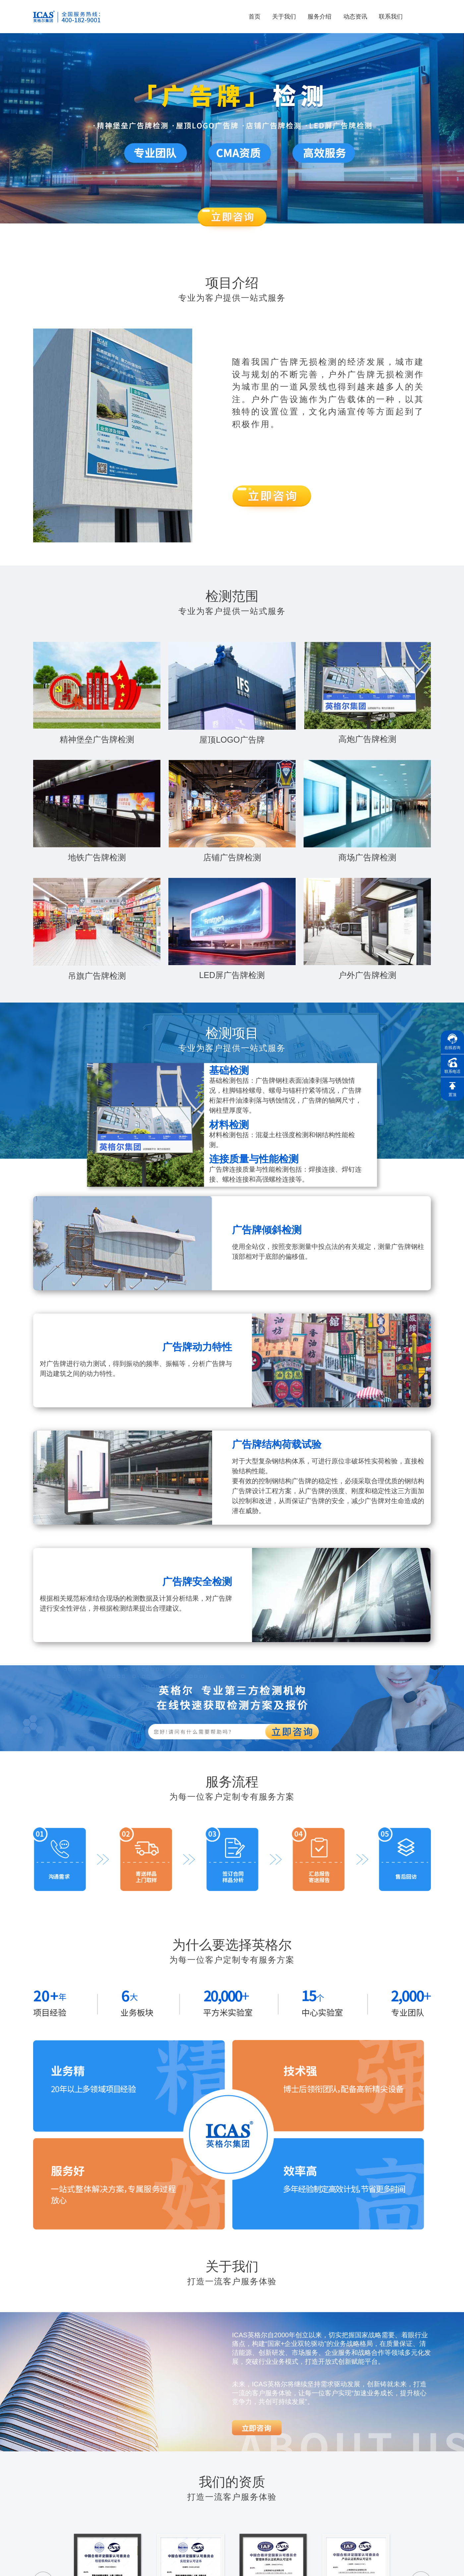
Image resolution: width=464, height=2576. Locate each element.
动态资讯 (355, 16)
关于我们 (284, 16)
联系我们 (391, 16)
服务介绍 (319, 16)
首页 (255, 16)
